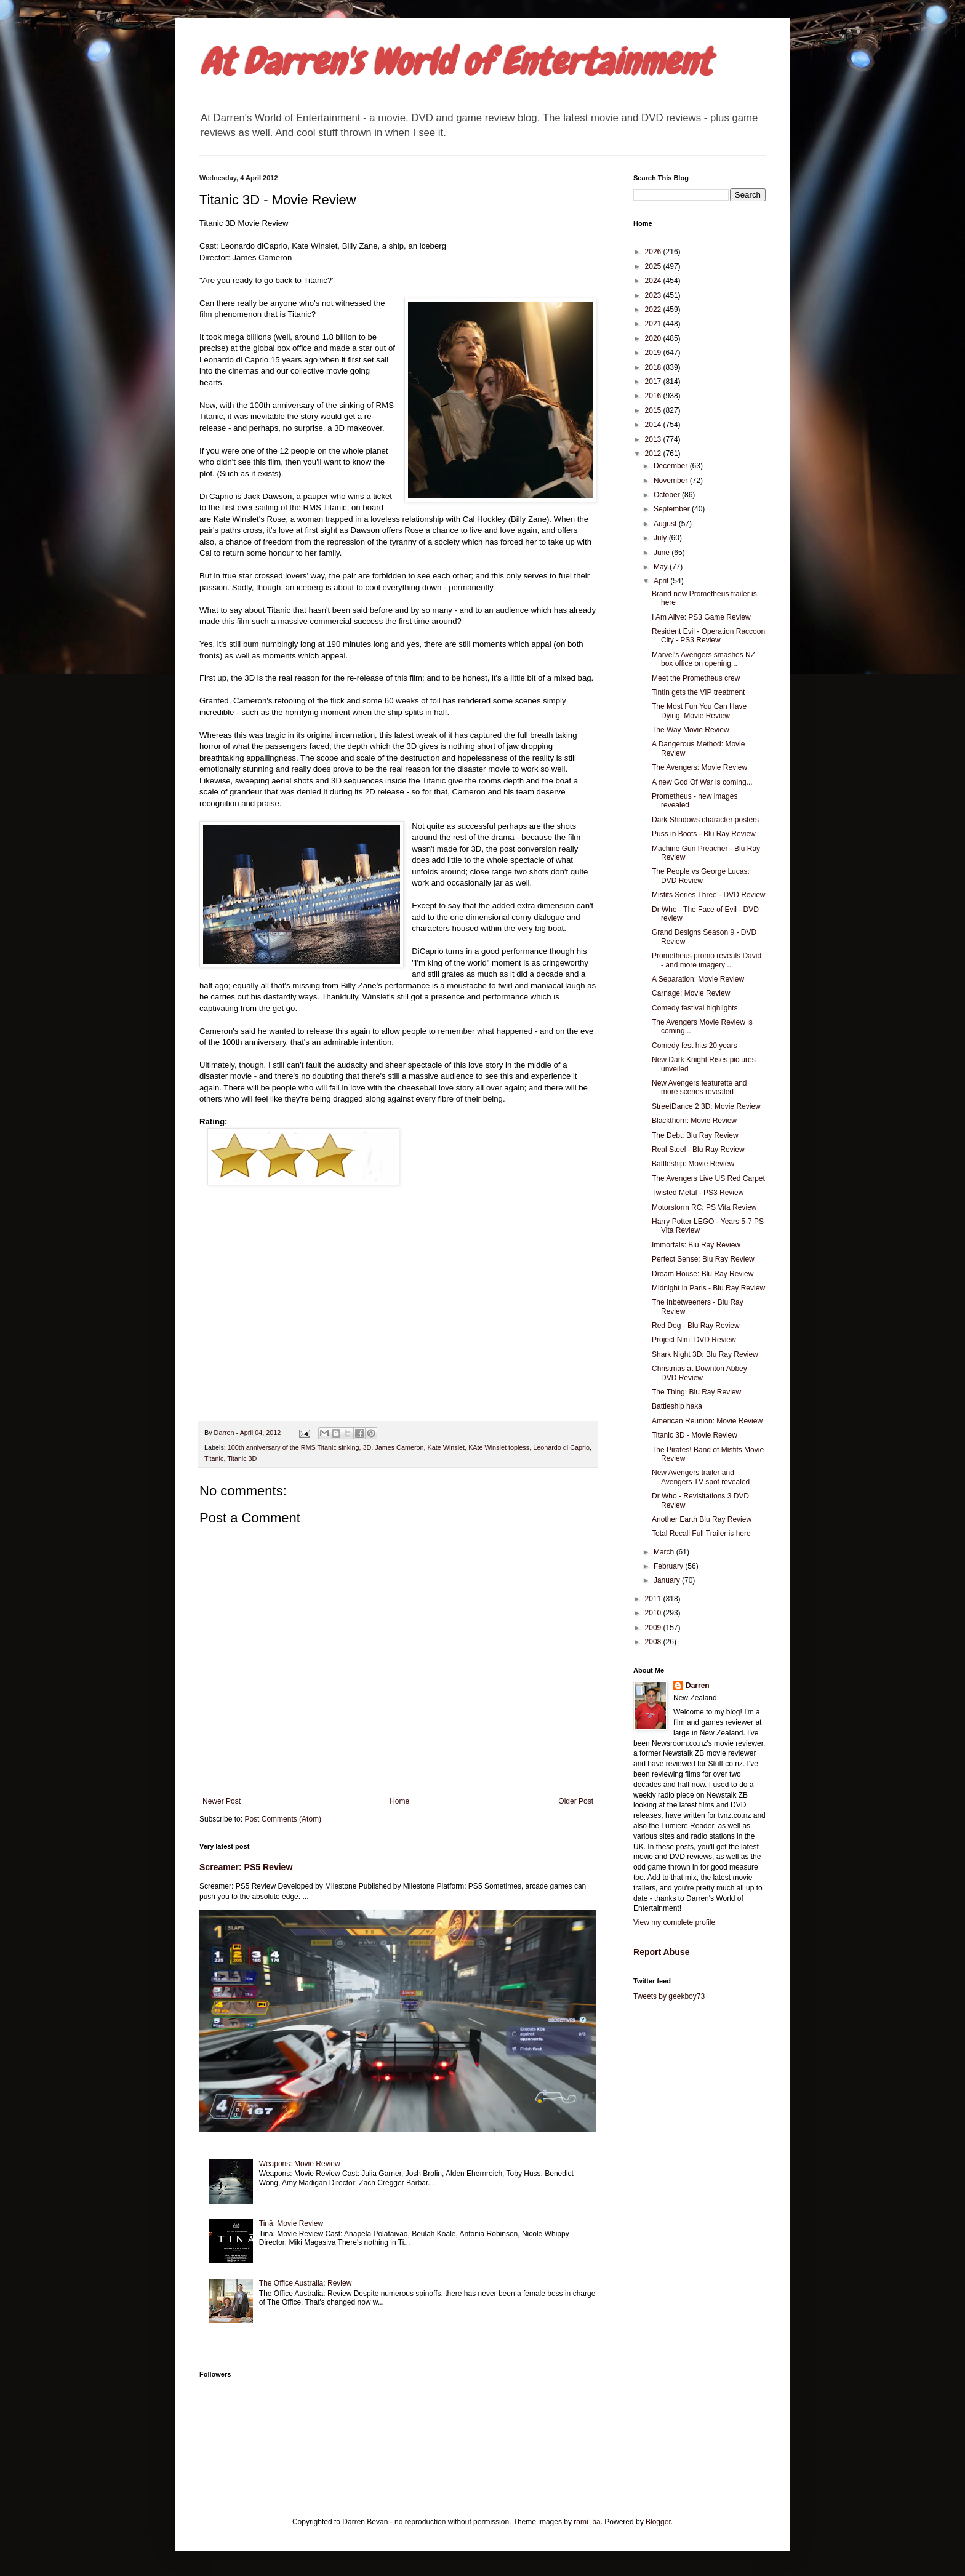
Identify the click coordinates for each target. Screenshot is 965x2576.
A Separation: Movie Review (698, 979)
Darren (698, 1685)
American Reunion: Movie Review (707, 1421)
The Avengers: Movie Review (699, 767)
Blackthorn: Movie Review (694, 1120)
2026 (654, 251)
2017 (654, 381)
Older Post (575, 1801)
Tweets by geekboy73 (669, 1996)
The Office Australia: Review (305, 2283)
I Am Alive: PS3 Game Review (701, 617)
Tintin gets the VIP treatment (698, 692)
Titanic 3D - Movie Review (694, 1435)
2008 (654, 1642)
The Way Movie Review (690, 730)
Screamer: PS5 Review (245, 1867)
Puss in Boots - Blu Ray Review (704, 834)
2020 (654, 338)
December (672, 466)
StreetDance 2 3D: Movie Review (706, 1106)
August (666, 523)
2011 (654, 1598)
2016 (654, 395)
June (662, 552)
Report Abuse (661, 1952)
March (665, 1552)
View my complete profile (674, 1922)
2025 (654, 266)
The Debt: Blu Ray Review (695, 1135)
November (672, 480)
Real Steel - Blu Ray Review (698, 1149)
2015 (654, 410)
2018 (654, 367)
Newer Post (221, 1801)
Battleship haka (677, 1406)
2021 (654, 323)
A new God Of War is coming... (702, 782)
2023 (654, 295)
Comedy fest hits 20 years (694, 1045)
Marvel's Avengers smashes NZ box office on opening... (703, 659)
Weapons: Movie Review (299, 2163)
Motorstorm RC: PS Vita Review (704, 1207)
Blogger (658, 2522)
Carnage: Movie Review (691, 993)
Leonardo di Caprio (561, 1447)
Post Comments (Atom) (282, 1819)
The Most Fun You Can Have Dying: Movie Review (699, 710)
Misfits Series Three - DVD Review (709, 894)
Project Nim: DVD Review (694, 1339)
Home (399, 1801)
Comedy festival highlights (694, 1008)
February (669, 1566)
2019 (654, 352)
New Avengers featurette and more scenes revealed (699, 1087)
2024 (654, 280)
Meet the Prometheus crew (696, 678)
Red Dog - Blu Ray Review (696, 1325)
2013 (654, 439)
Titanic (213, 1458)
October (668, 494)
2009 (654, 1627)
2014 (654, 424)
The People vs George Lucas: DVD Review (701, 875)
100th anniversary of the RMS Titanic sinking (293, 1447)
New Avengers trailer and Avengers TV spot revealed (701, 1477)
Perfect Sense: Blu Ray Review (703, 1259)
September (673, 509)
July (661, 538)
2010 (654, 1613)
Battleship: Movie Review (693, 1163)
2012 (654, 453)
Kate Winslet (446, 1447)
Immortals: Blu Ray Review (696, 1245)
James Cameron (399, 1447)
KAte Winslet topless (498, 1447)
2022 (654, 309)
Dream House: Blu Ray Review (702, 1274)
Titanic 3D (242, 1458)
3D (366, 1447)
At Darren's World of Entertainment (455, 62)
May (662, 566)
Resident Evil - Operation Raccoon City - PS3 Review (708, 635)
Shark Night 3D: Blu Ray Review (705, 1354)
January (668, 1580)
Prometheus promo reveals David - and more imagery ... (706, 960)
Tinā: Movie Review (291, 2223)
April (662, 581)
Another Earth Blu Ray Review (701, 1519)
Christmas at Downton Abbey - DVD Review (701, 1373)
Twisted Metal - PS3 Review (697, 1192)
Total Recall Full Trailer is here (701, 1533)
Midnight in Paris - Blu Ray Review (708, 1288)
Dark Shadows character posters (705, 819)
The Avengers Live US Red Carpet (708, 1178)
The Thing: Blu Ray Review (696, 1392)
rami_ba (587, 2522)
